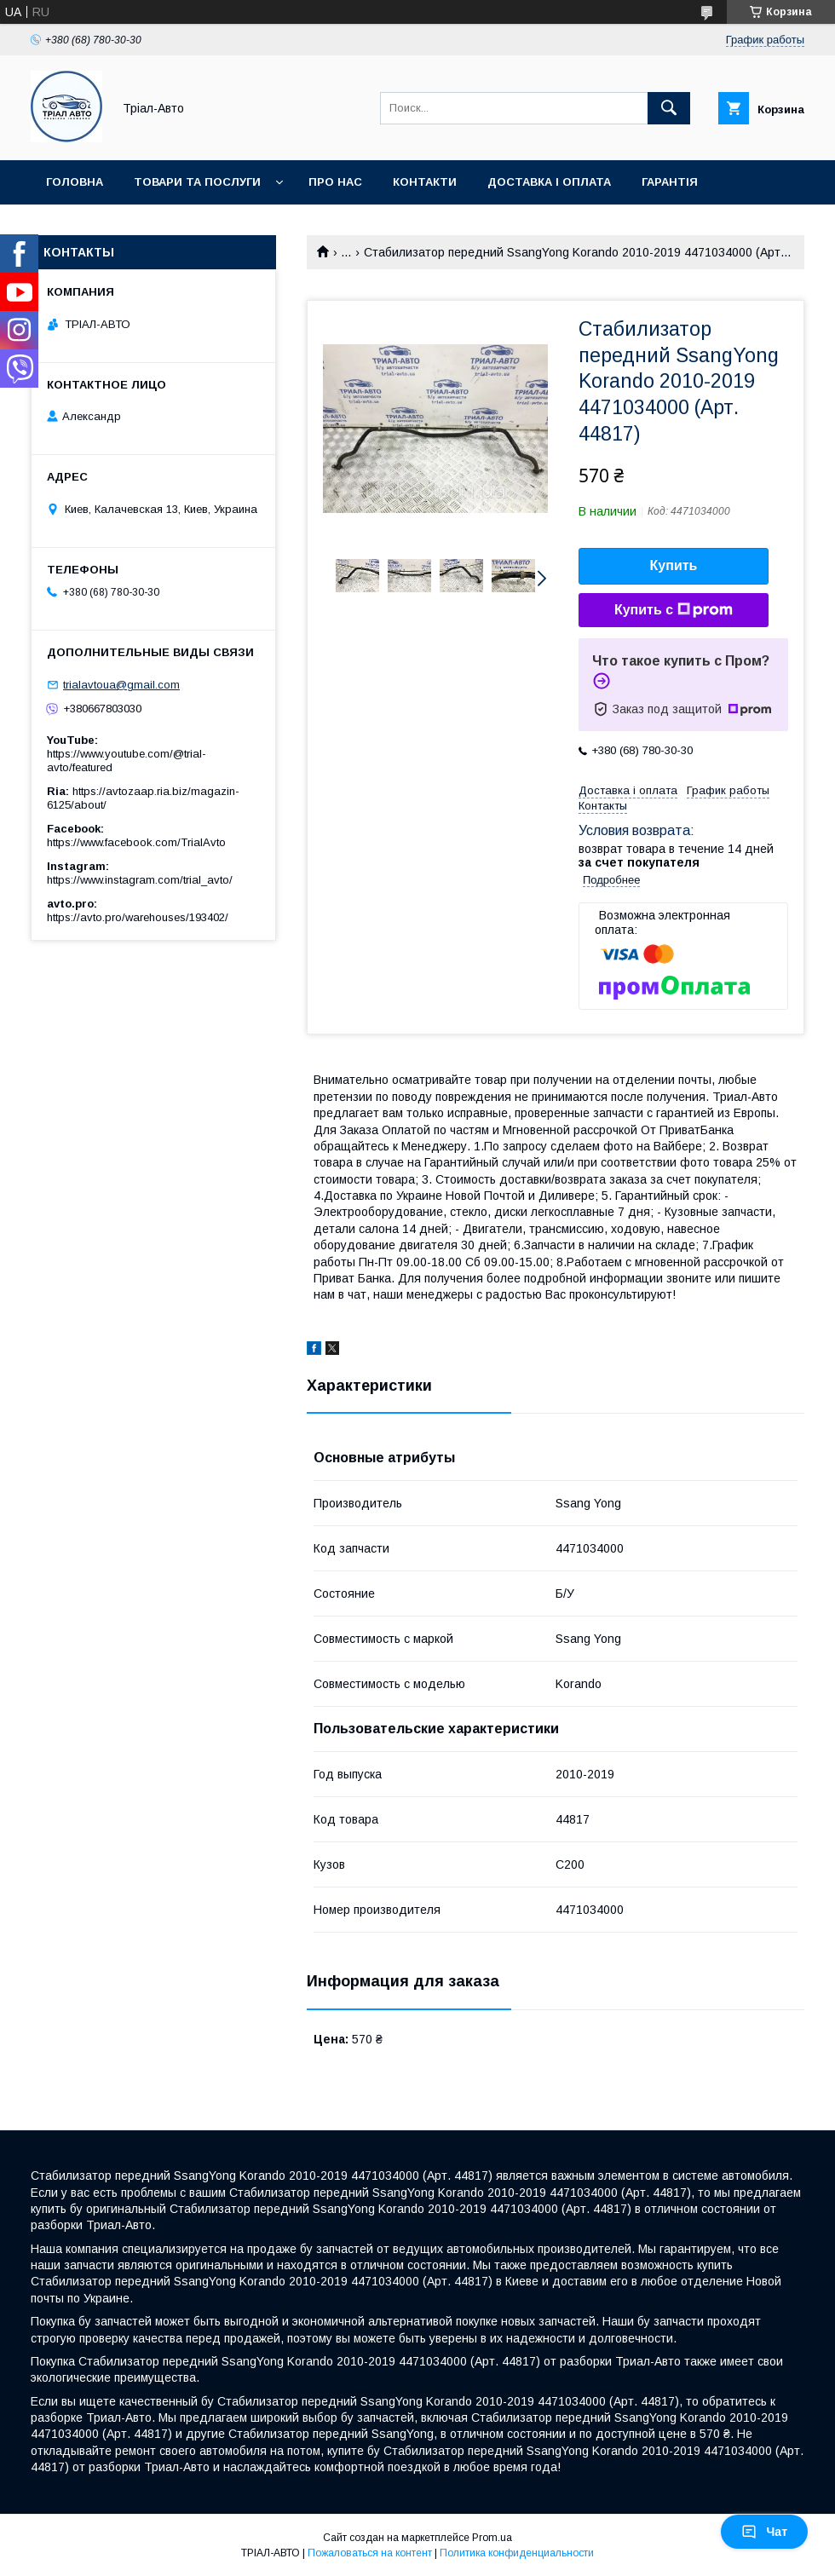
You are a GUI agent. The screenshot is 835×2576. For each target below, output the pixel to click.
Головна (74, 182)
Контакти (425, 182)
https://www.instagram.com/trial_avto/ (140, 879)
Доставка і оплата (549, 182)
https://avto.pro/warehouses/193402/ (137, 917)
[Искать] (669, 108)
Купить (674, 565)
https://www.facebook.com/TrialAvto (136, 842)
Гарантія (670, 182)
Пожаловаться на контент (370, 2553)
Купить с (673, 610)
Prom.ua (492, 2538)
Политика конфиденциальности (517, 2553)
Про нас (335, 182)
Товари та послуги (197, 182)
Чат (764, 2531)
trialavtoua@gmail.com (121, 684)
